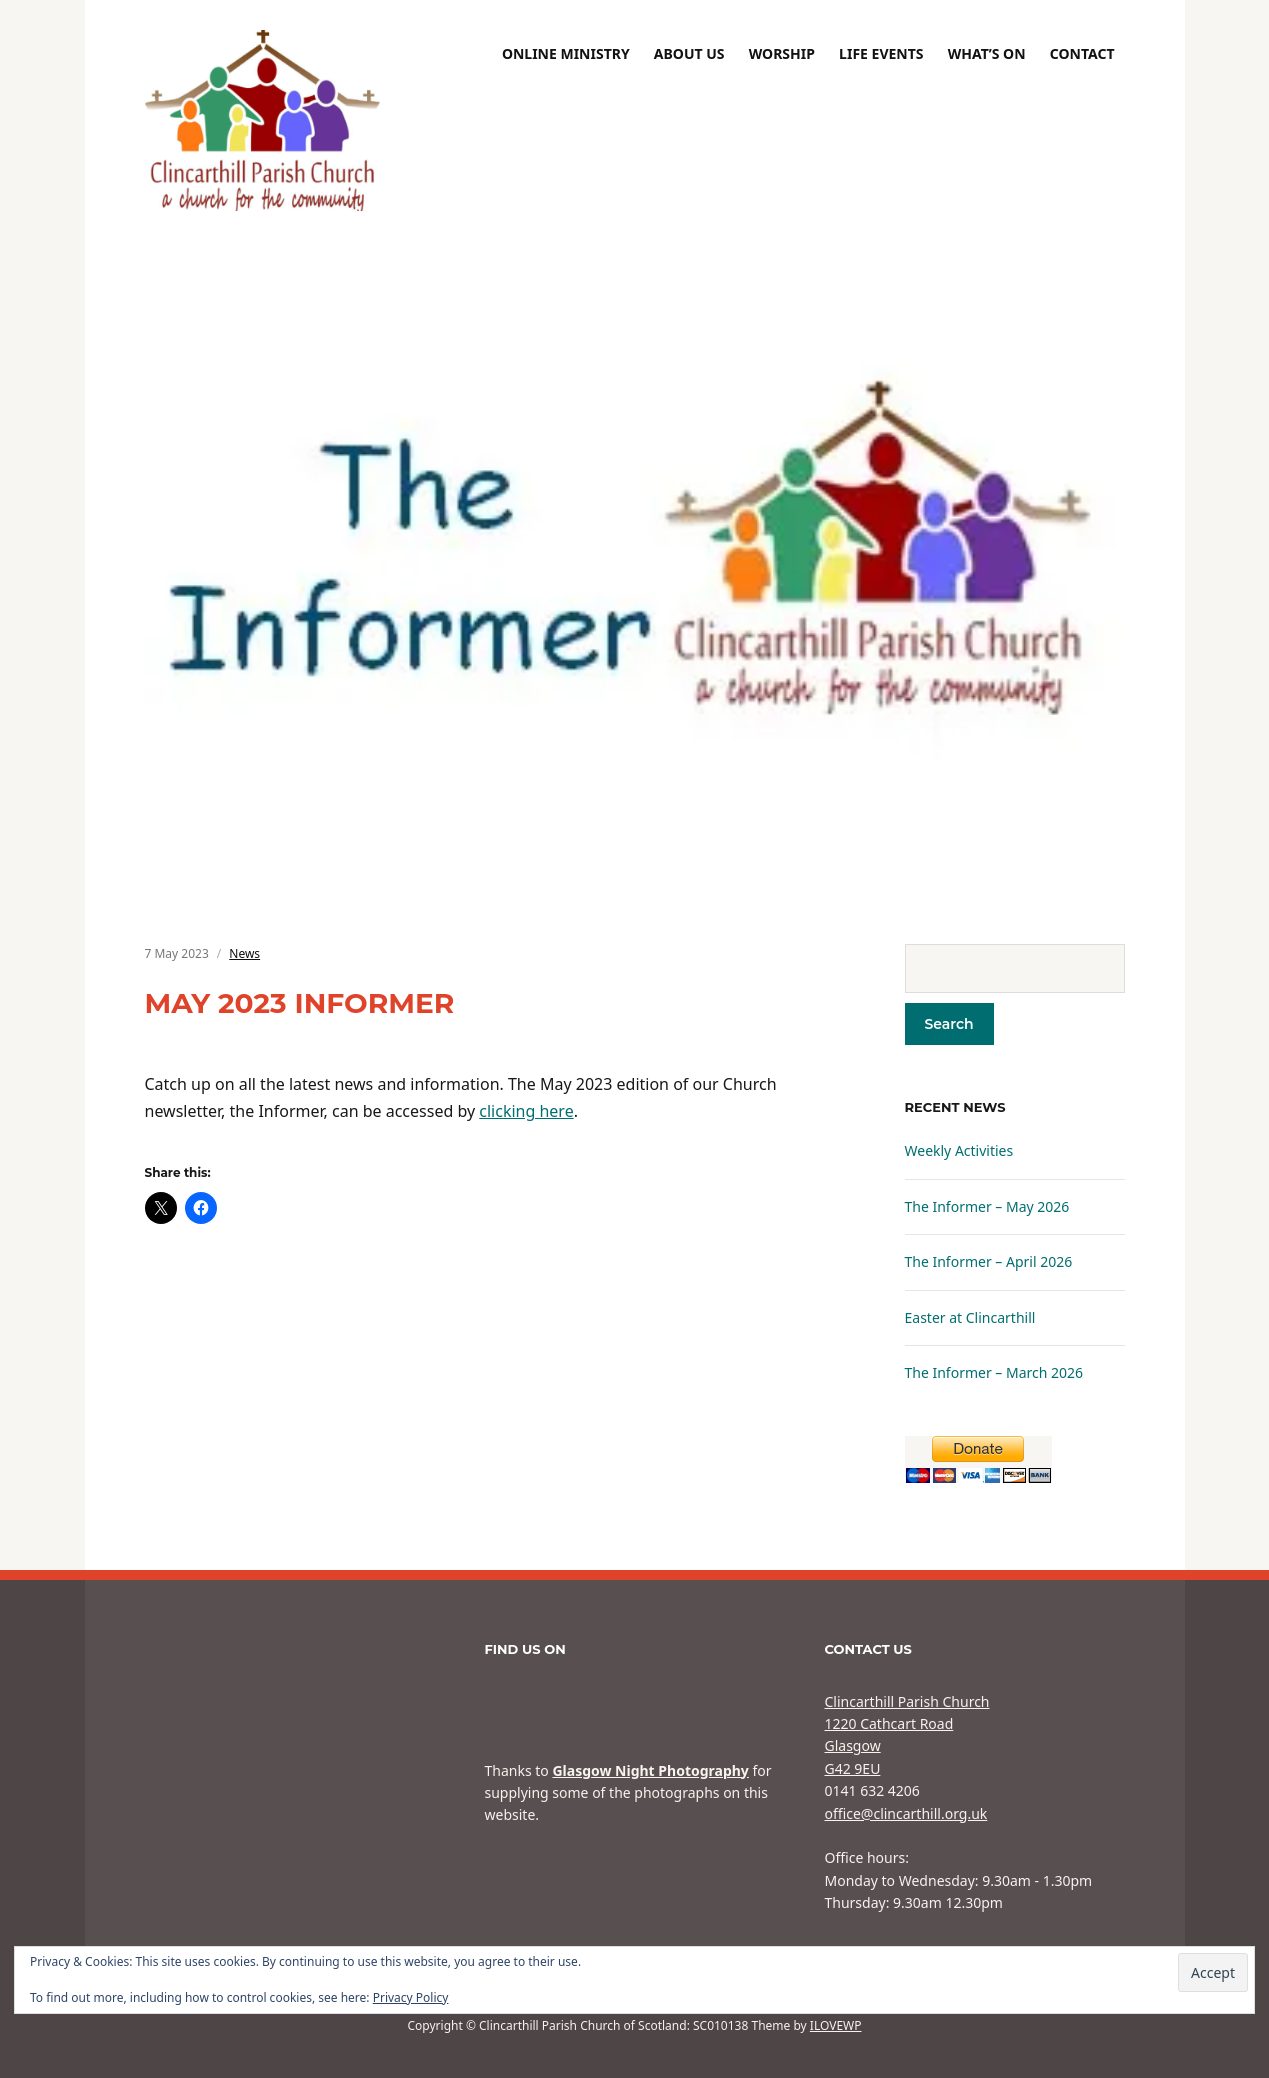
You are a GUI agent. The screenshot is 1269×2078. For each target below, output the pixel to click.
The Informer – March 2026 (994, 1372)
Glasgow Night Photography (650, 1770)
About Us (689, 53)
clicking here (526, 1111)
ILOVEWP (836, 2025)
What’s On (987, 53)
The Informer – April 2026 (989, 1261)
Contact (1082, 53)
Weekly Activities (959, 1150)
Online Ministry (566, 53)
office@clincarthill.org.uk (906, 1813)
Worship (782, 53)
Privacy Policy (411, 1997)
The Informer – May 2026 (987, 1206)
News (244, 953)
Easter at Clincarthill (970, 1317)
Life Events (881, 53)
